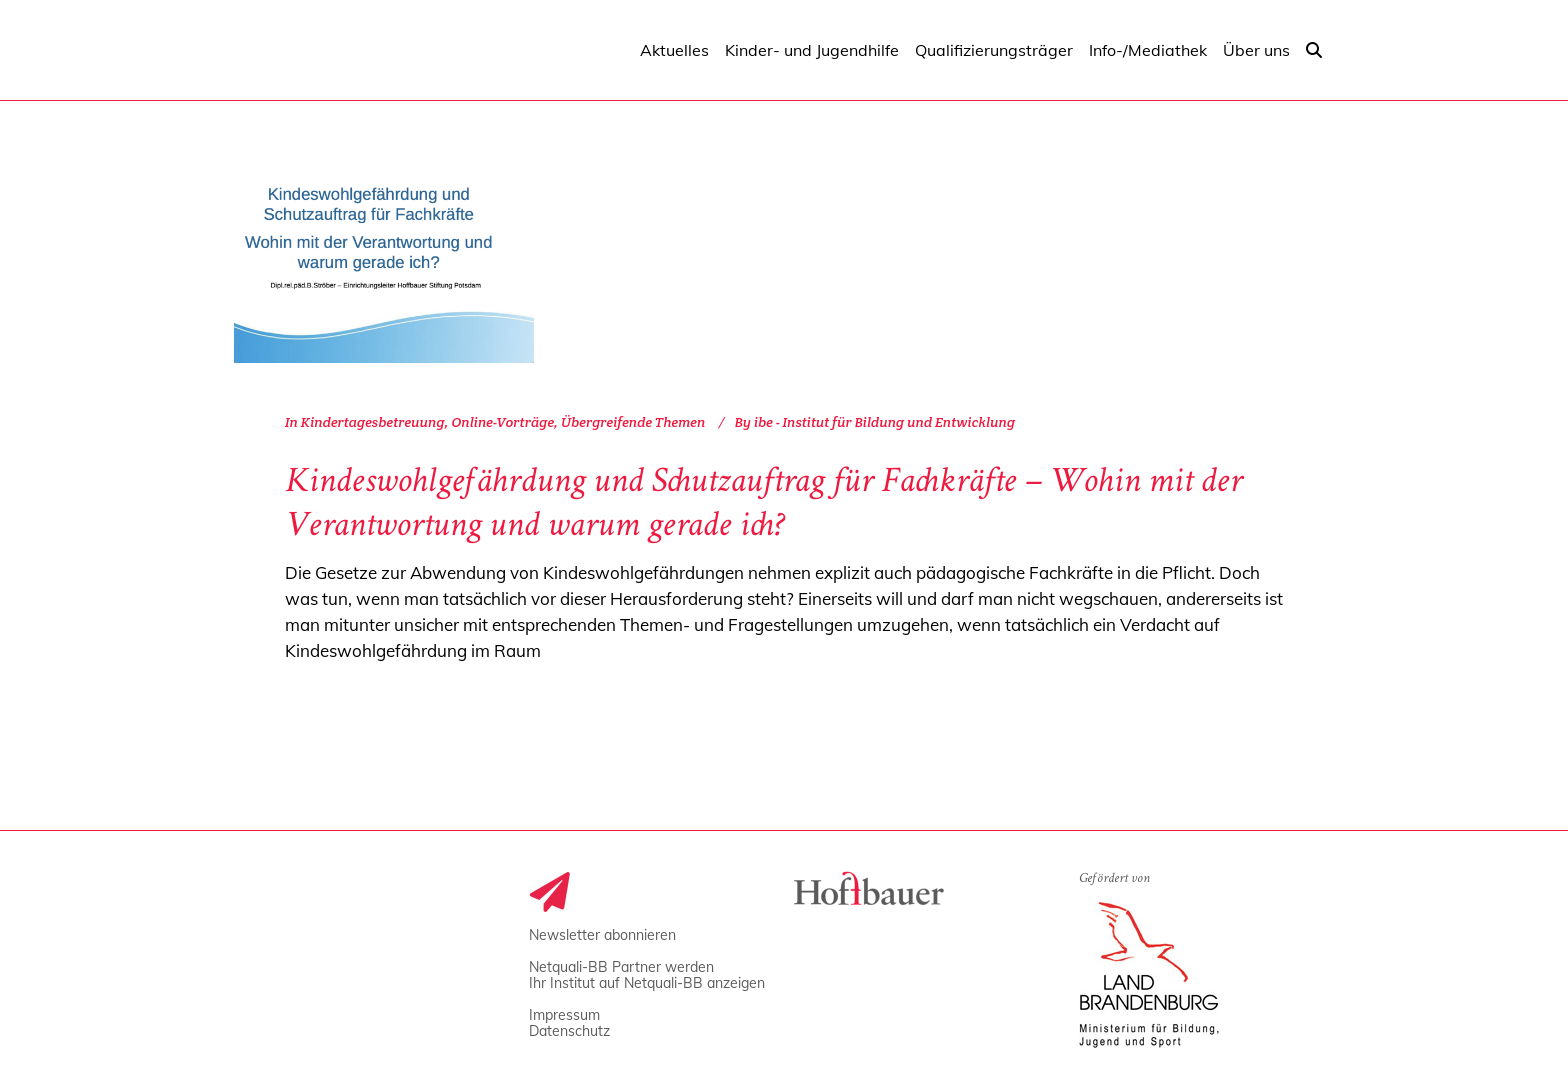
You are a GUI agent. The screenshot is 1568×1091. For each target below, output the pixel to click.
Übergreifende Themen (633, 422)
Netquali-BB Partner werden (621, 967)
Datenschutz (569, 1031)
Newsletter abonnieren (602, 935)
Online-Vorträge (502, 422)
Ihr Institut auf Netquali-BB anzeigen (647, 983)
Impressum (564, 1015)
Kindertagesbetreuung (373, 422)
